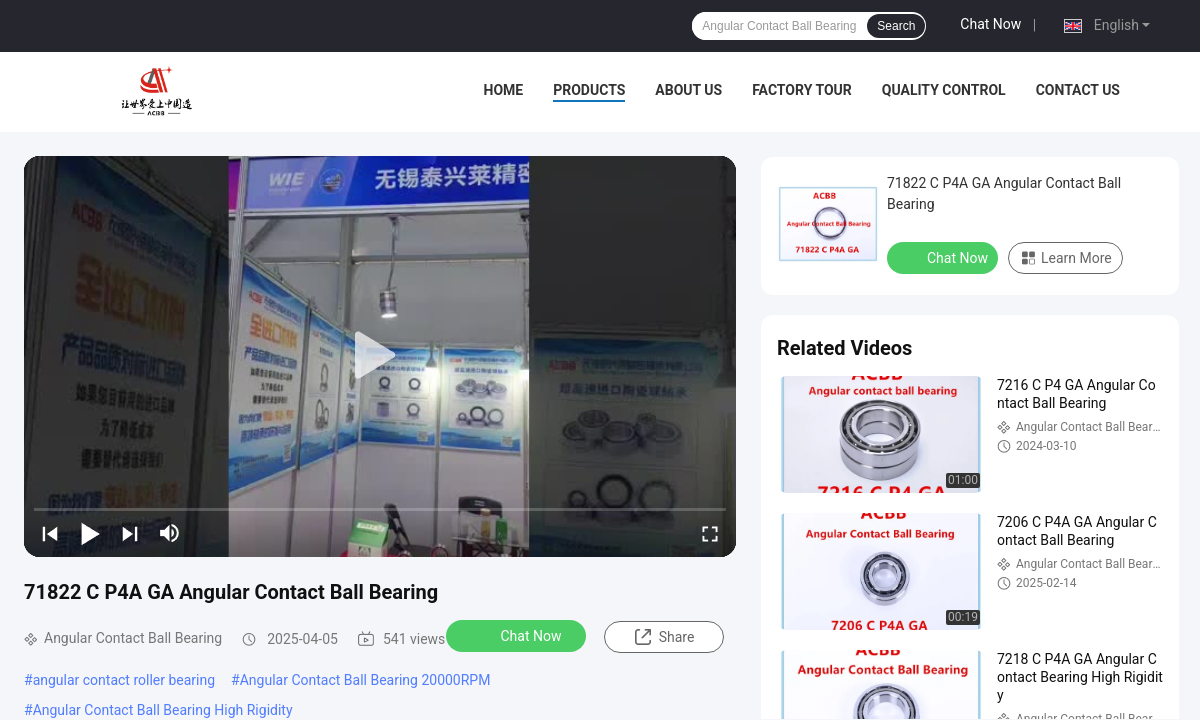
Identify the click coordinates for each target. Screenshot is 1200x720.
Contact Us (1078, 90)
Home (504, 90)
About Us (688, 90)
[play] (380, 356)
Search (896, 26)
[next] (130, 533)
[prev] (50, 533)
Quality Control (944, 90)
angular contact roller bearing (124, 680)
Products (589, 90)
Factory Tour (802, 90)
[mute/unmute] (170, 533)
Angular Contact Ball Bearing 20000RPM (365, 680)
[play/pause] (90, 533)
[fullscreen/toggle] (710, 533)
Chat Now (990, 24)
